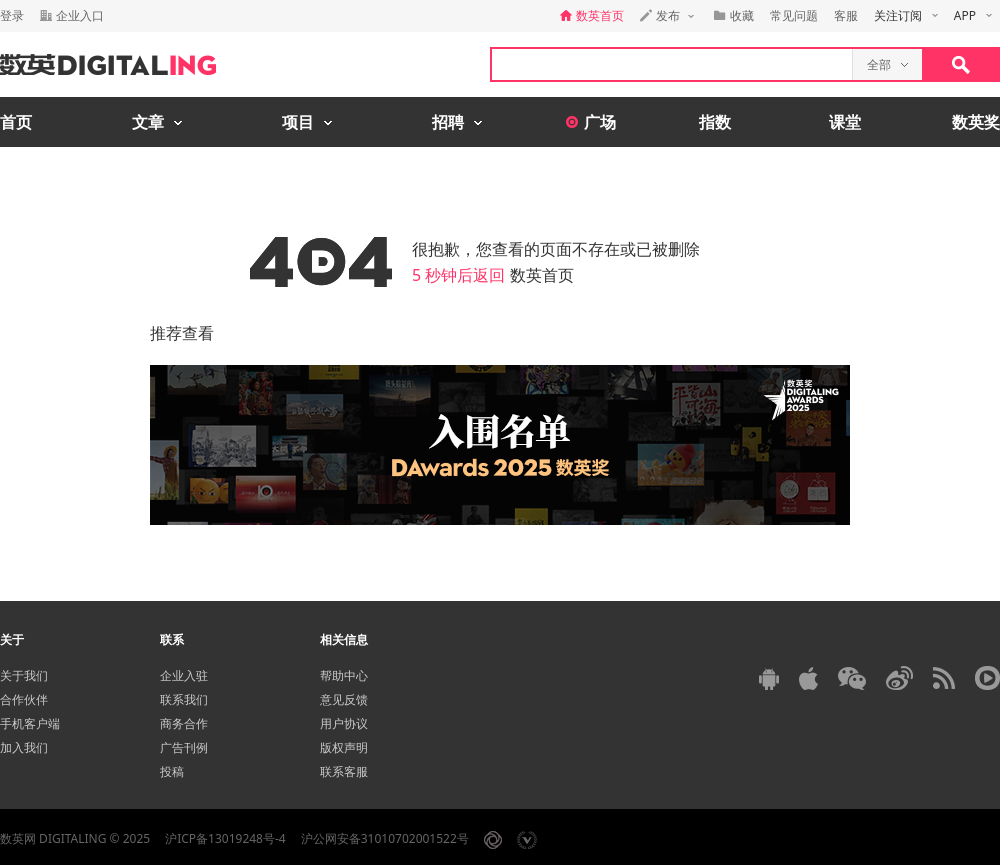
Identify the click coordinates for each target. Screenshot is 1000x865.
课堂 (845, 122)
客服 (846, 15)
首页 (16, 122)
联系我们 (184, 699)
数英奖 (976, 122)
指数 (715, 122)
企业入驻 (184, 675)
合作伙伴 (24, 699)
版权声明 (344, 747)
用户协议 (344, 723)
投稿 (172, 771)
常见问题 (794, 15)
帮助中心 (344, 675)
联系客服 (344, 771)
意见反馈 (344, 699)
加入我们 (24, 747)
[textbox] (672, 64)
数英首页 (542, 275)
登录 (12, 15)
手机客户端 (30, 723)
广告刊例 (184, 747)
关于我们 (24, 675)
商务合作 (184, 723)
